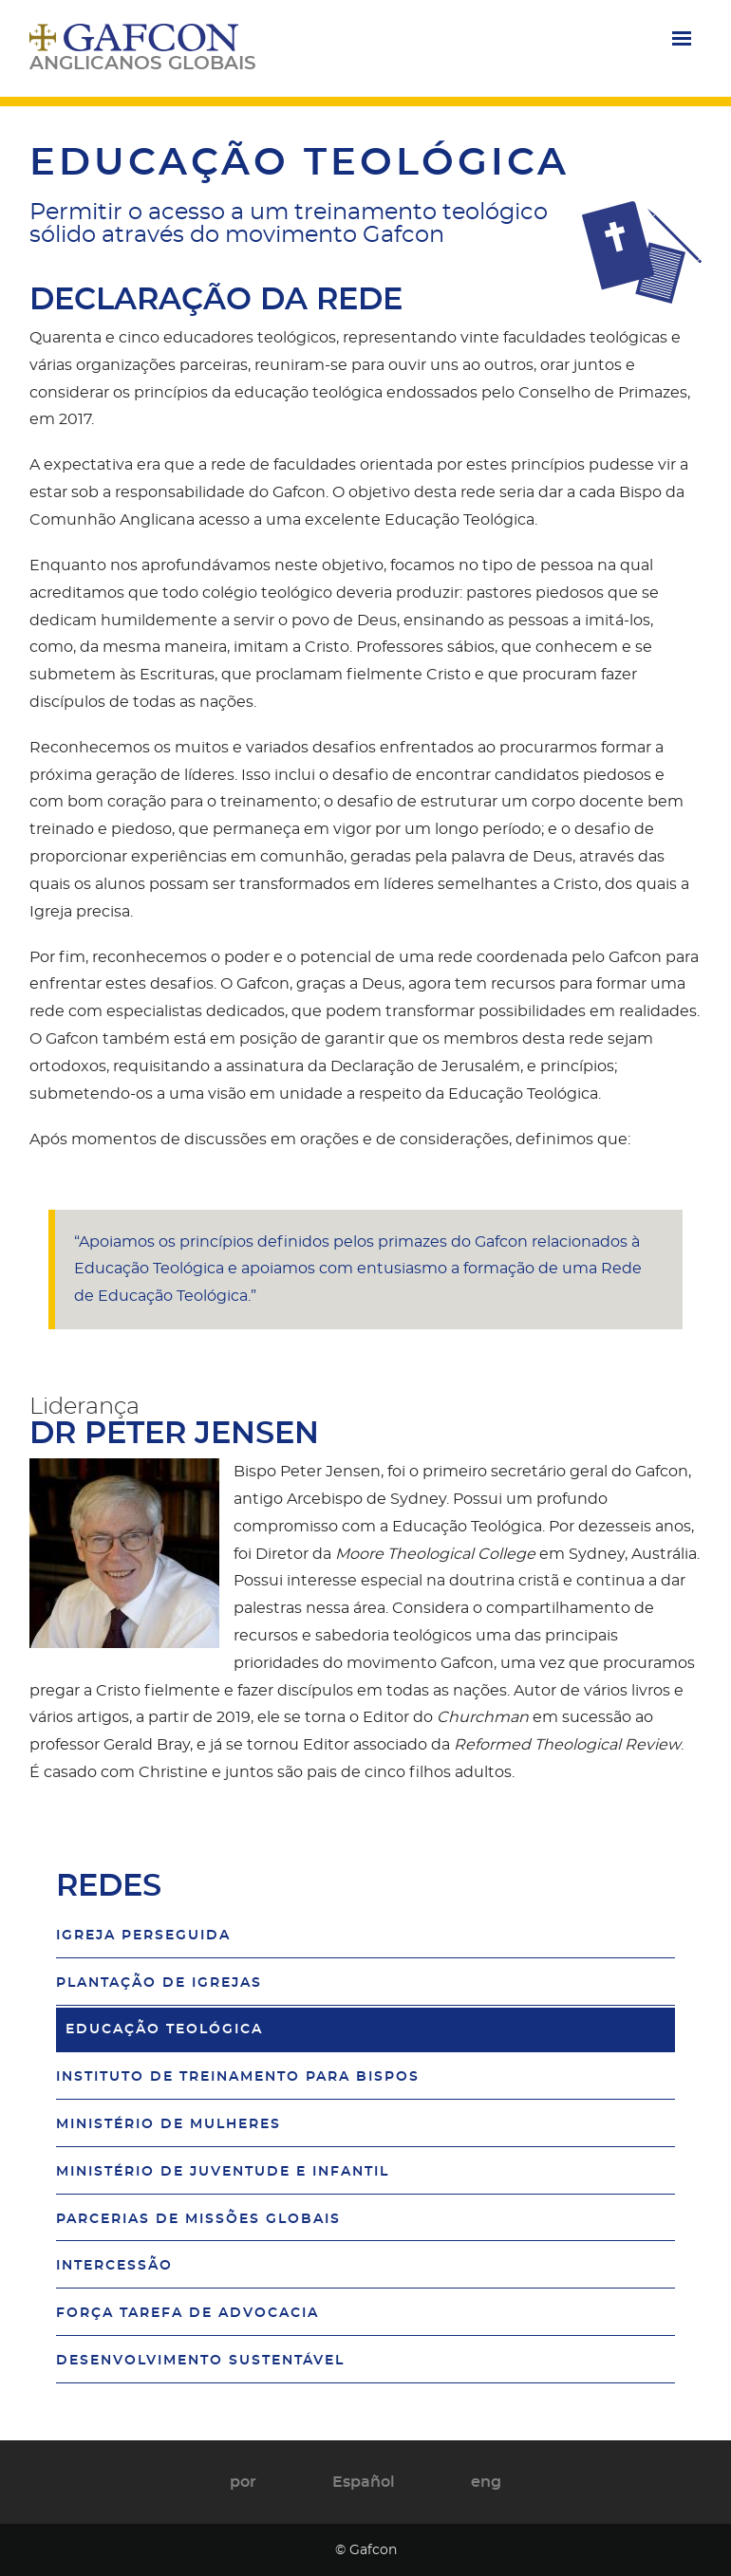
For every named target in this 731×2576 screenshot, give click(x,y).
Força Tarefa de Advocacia (187, 2313)
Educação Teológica (164, 2029)
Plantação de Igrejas (159, 1982)
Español (363, 2482)
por (243, 2482)
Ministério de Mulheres (168, 2124)
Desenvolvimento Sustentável (200, 2360)
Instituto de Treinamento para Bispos (238, 2076)
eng (486, 2482)
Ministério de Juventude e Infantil (222, 2171)
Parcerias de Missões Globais (198, 2219)
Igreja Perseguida (143, 1935)
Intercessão (114, 2265)
